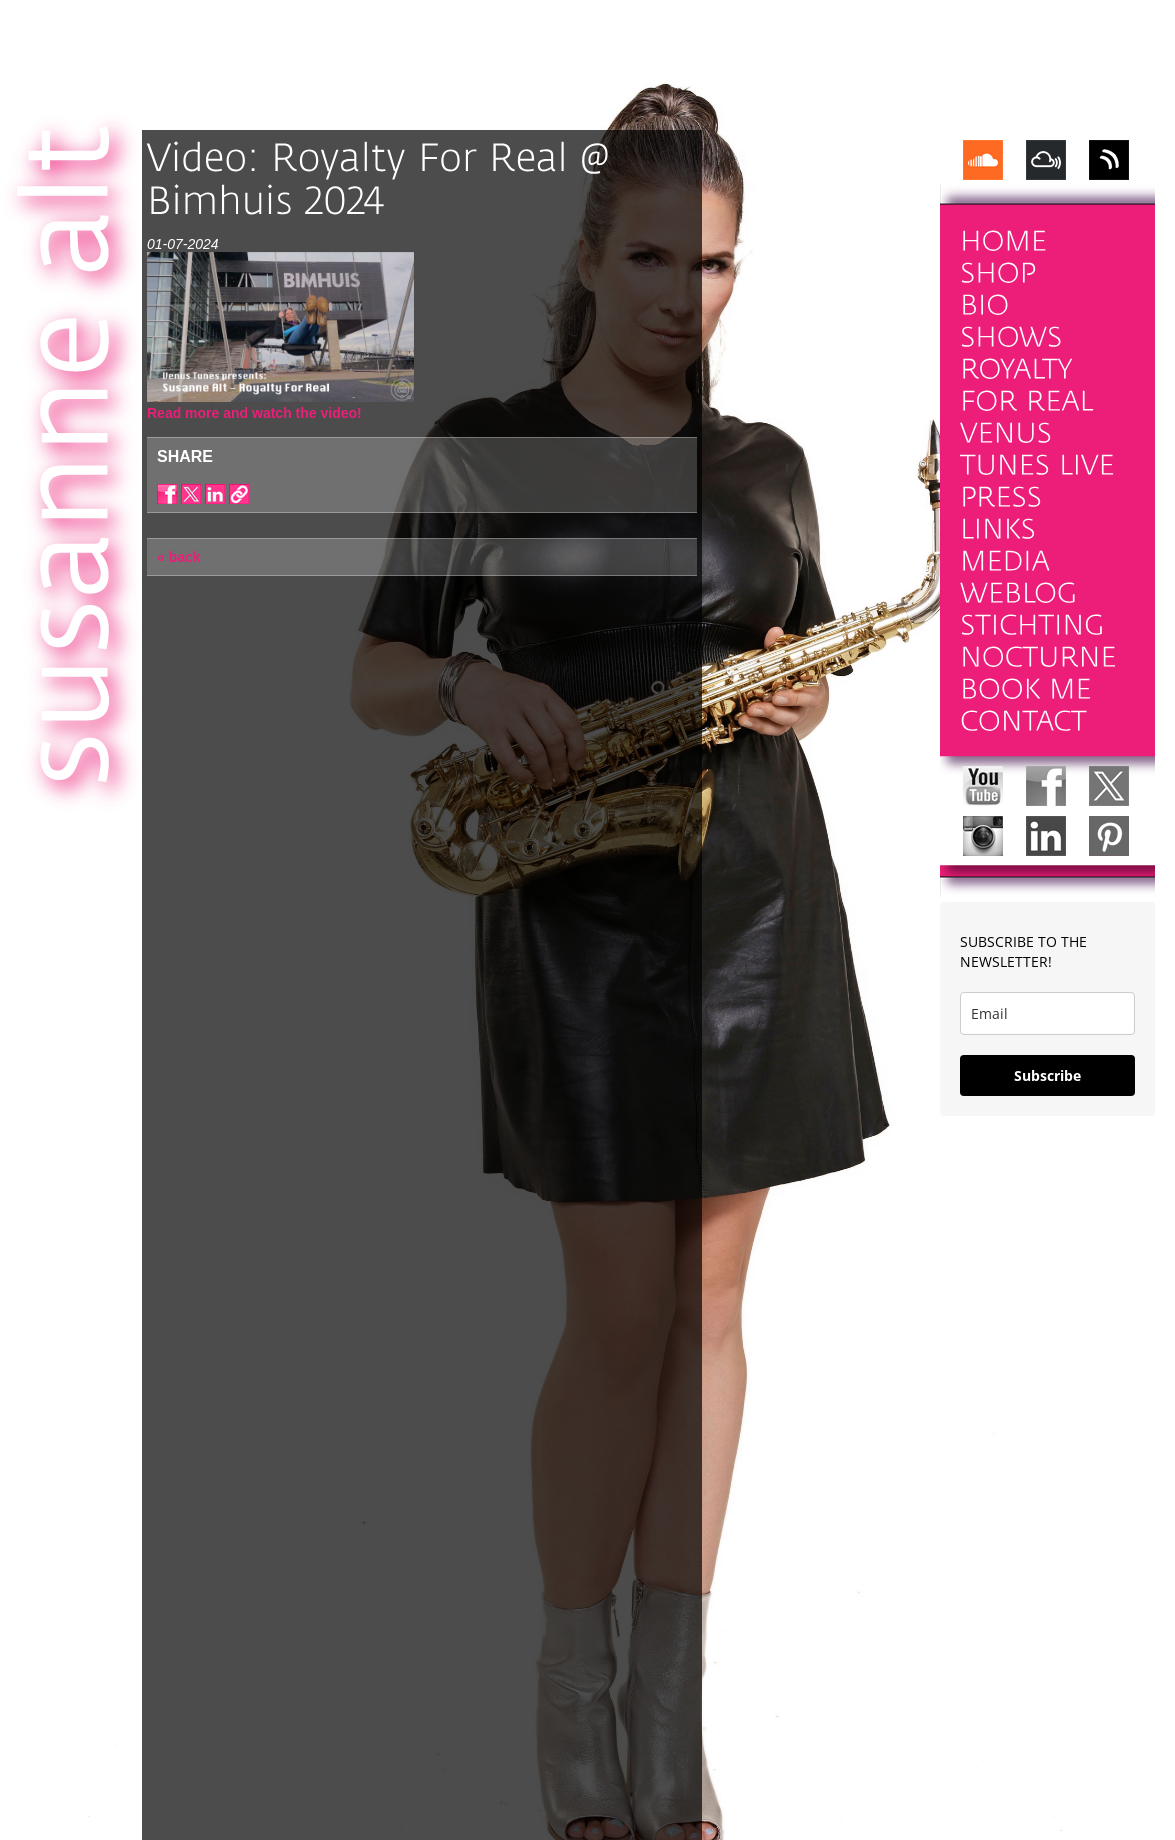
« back (179, 557)
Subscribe (1047, 1075)
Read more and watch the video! (254, 413)
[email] (1047, 1013)
